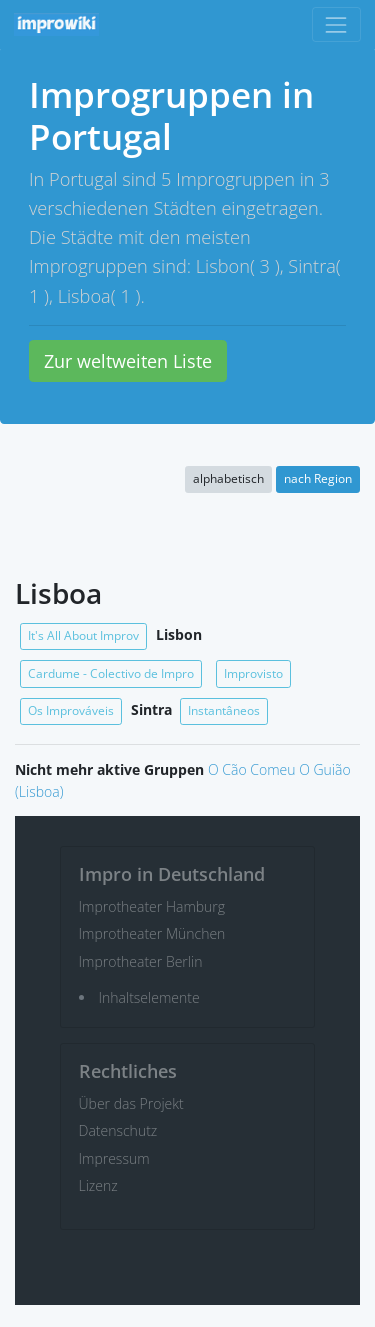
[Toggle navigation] (336, 24)
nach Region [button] (318, 478)
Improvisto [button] (253, 673)
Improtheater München (152, 933)
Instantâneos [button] (224, 710)
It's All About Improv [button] (83, 635)
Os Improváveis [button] (71, 710)
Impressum (114, 1158)
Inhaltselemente (149, 997)
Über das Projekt (131, 1103)
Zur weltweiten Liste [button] (128, 361)
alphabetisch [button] (228, 478)
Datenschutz (118, 1130)
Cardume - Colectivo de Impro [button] (111, 673)
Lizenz (98, 1185)
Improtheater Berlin (141, 961)
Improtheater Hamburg (152, 906)
